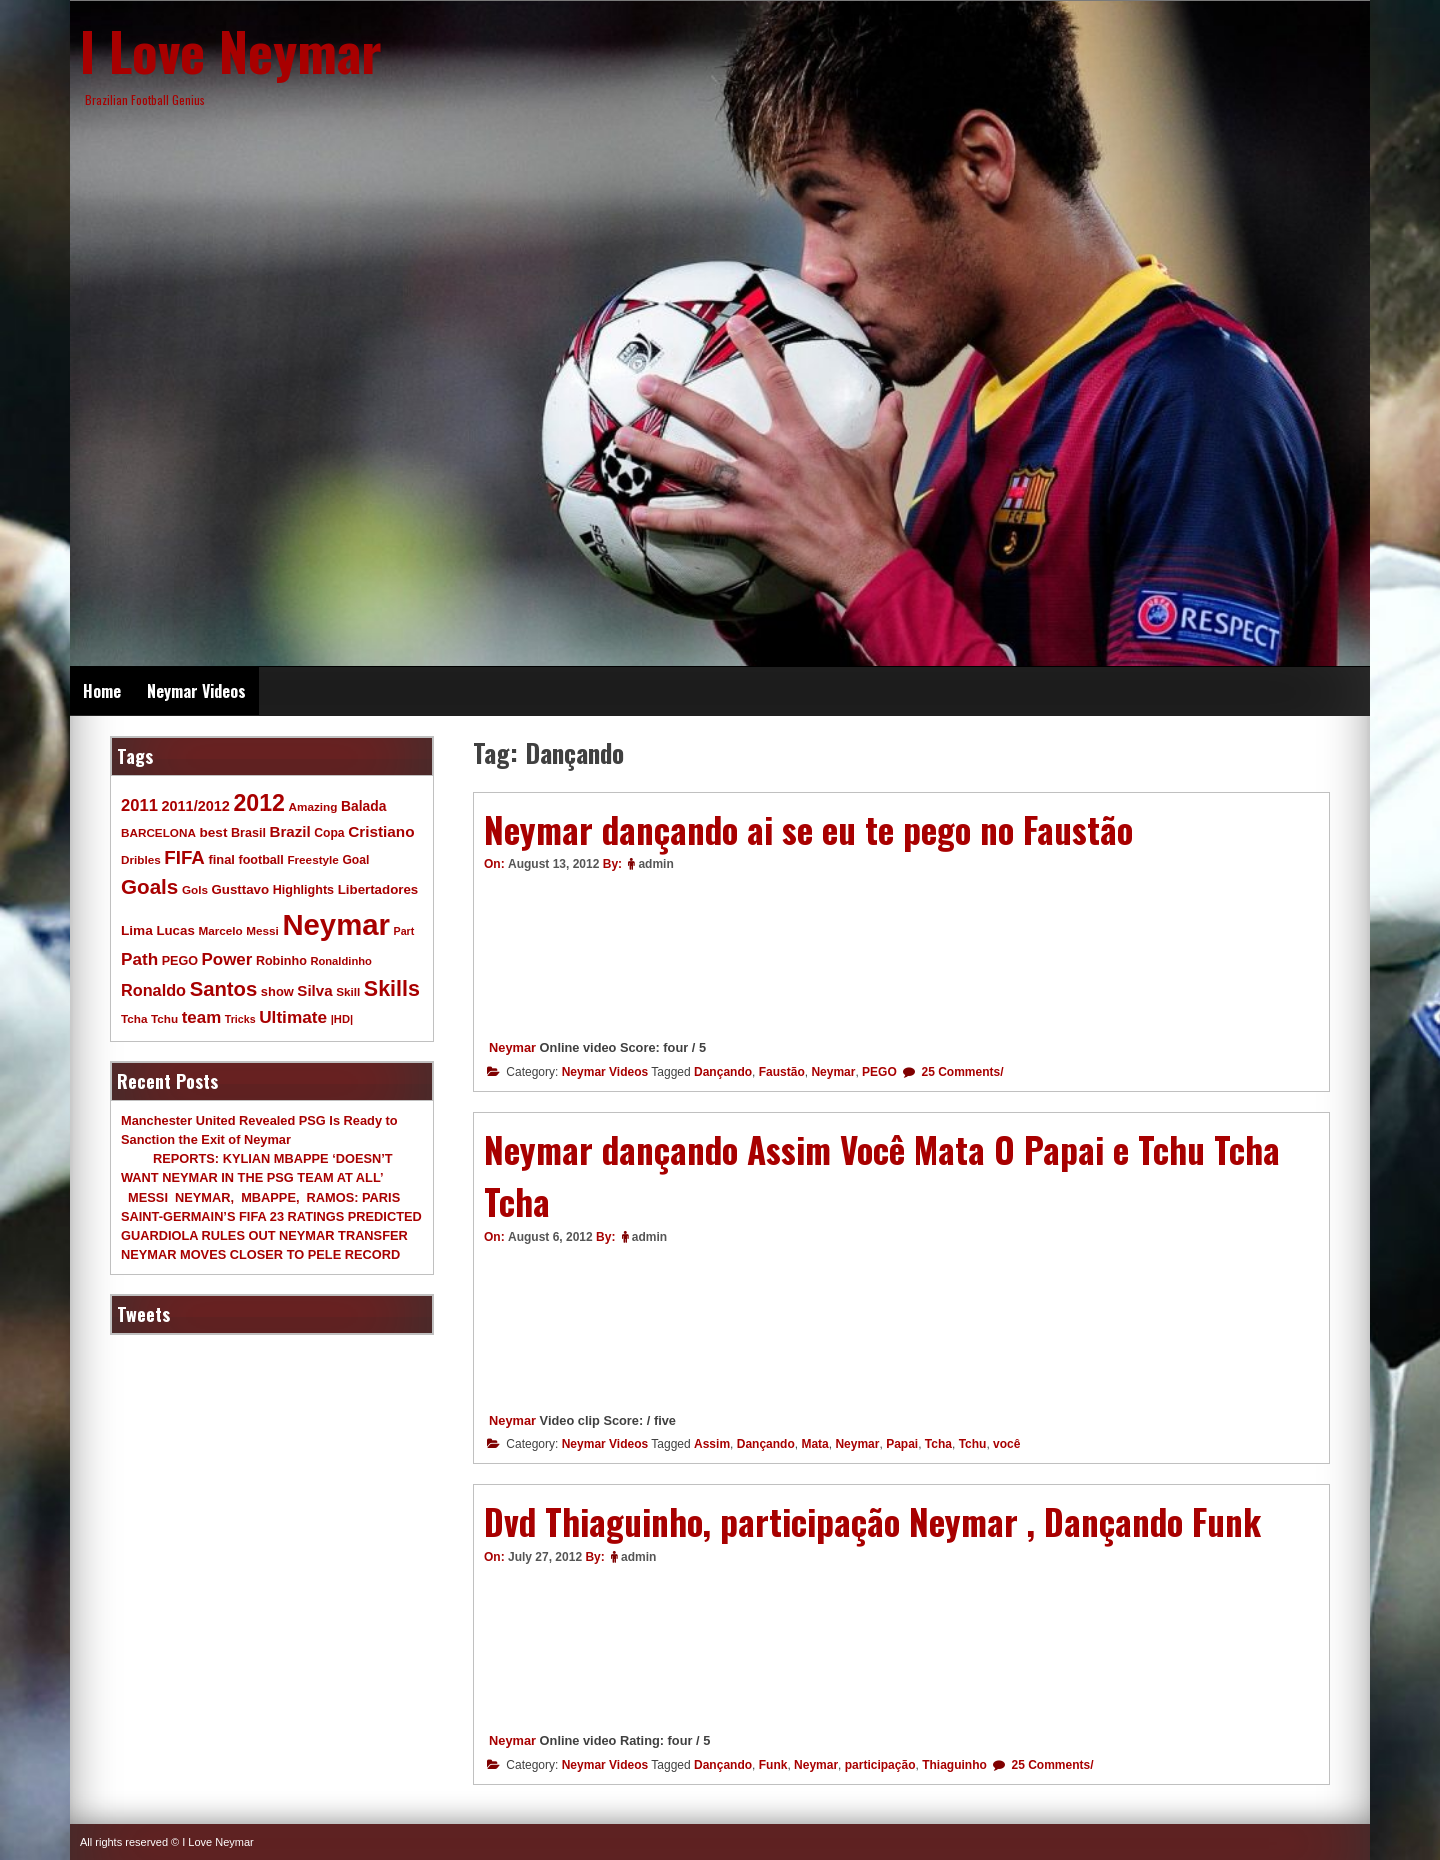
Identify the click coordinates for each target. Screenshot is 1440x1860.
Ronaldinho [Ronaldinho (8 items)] (341, 961)
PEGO (879, 1072)
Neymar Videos (196, 691)
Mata (814, 1444)
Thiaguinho (954, 1765)
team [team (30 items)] (201, 1017)
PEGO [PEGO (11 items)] (180, 961)
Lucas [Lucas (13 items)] (175, 930)
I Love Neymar (231, 50)
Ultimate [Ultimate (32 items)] (293, 1017)
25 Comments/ (960, 1072)
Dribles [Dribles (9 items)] (141, 859)
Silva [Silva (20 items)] (314, 990)
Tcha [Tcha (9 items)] (134, 1018)
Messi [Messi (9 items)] (262, 930)
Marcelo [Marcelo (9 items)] (220, 930)
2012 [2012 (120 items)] (259, 803)
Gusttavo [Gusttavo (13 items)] (241, 889)
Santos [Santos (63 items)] (224, 989)
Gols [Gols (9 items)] (195, 889)
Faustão (782, 1072)
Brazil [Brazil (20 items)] (290, 831)
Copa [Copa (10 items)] (329, 833)
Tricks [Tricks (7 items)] (240, 1019)
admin (655, 864)
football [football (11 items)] (260, 860)
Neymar (512, 1047)
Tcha (938, 1444)
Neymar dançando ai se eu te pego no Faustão (808, 829)
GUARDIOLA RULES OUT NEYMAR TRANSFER (264, 1235)
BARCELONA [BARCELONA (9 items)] (158, 832)
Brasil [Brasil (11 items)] (248, 833)
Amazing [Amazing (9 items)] (313, 806)
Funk (773, 1765)
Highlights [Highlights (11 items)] (303, 890)
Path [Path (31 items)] (139, 959)
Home (102, 691)
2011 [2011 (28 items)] (139, 805)
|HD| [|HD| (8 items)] (342, 1019)
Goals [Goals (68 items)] (149, 886)
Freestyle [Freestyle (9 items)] (312, 859)
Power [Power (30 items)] (227, 959)
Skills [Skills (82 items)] (392, 989)
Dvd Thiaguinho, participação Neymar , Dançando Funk (872, 1521)
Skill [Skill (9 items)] (348, 991)
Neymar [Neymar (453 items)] (336, 924)
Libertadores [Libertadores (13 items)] (378, 889)
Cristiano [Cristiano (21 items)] (381, 831)
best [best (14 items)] (213, 832)
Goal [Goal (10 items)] (355, 860)
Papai (902, 1444)
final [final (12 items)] (221, 859)
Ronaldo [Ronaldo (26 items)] (153, 990)
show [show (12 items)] (277, 991)
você (1006, 1444)
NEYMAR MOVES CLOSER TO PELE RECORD (260, 1254)
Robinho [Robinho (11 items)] (281, 961)
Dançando (723, 1072)
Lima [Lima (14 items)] (137, 930)
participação (880, 1765)
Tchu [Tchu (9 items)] (164, 1018)
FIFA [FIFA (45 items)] (184, 857)
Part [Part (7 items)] (404, 931)
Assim (712, 1444)
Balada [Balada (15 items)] (363, 806)
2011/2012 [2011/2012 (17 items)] (195, 806)
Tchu (973, 1444)
